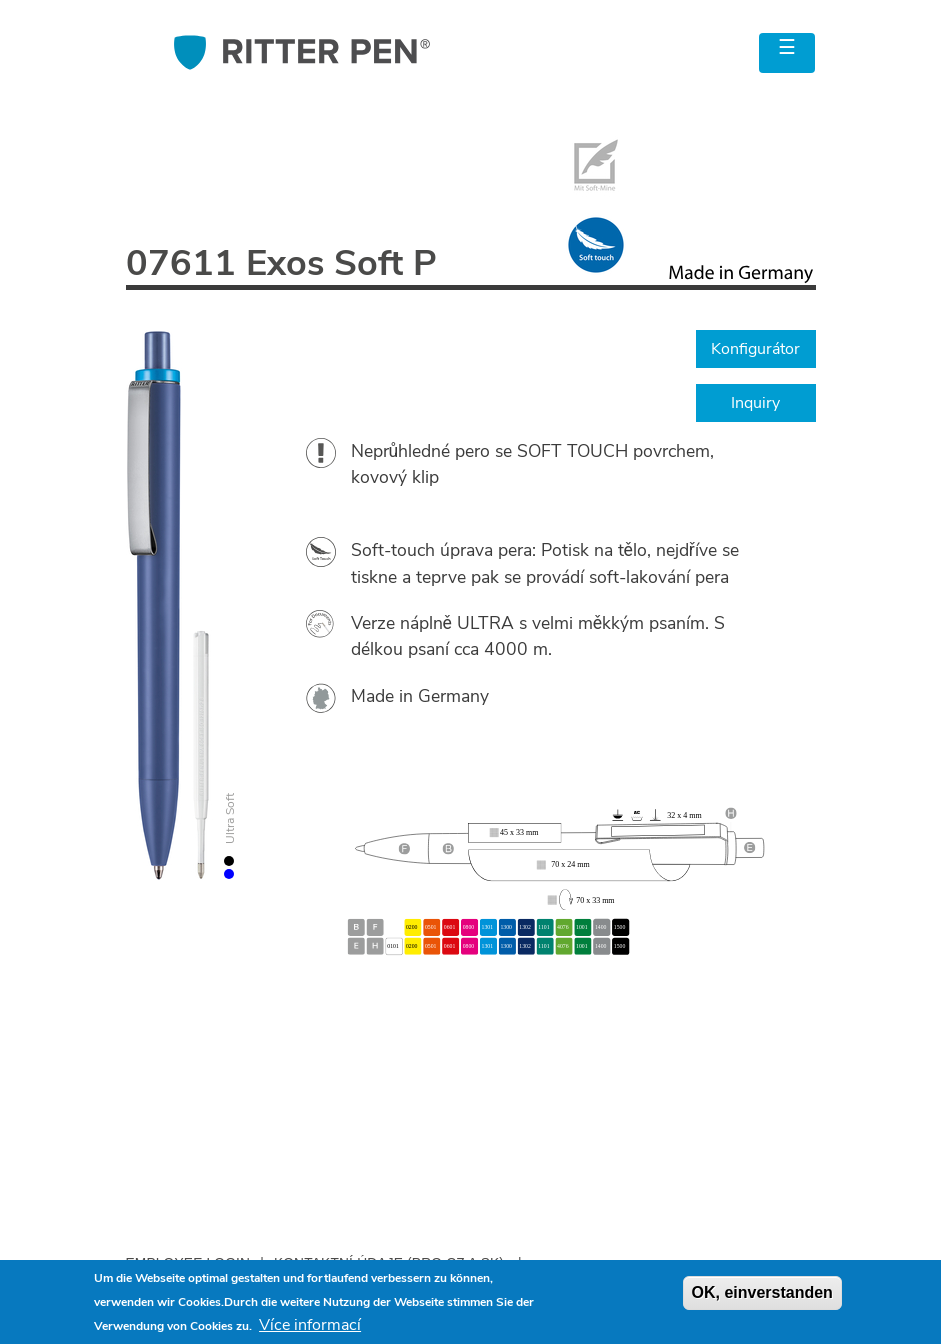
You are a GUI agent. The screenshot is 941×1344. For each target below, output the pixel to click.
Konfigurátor (755, 349)
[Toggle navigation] (787, 53)
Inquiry (755, 403)
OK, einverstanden (762, 1292)
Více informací (310, 1325)
